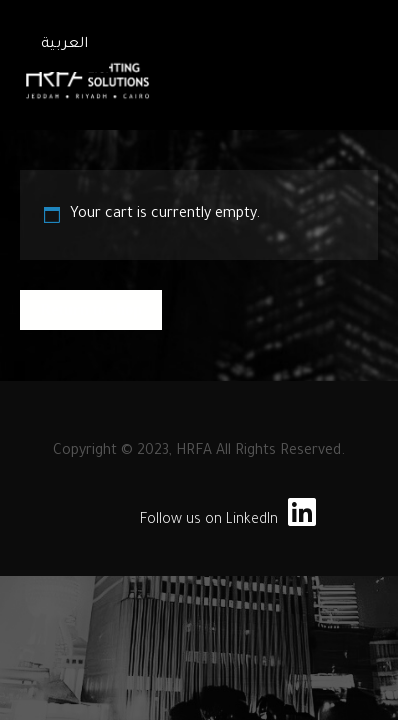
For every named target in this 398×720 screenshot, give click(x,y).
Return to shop (91, 309)
